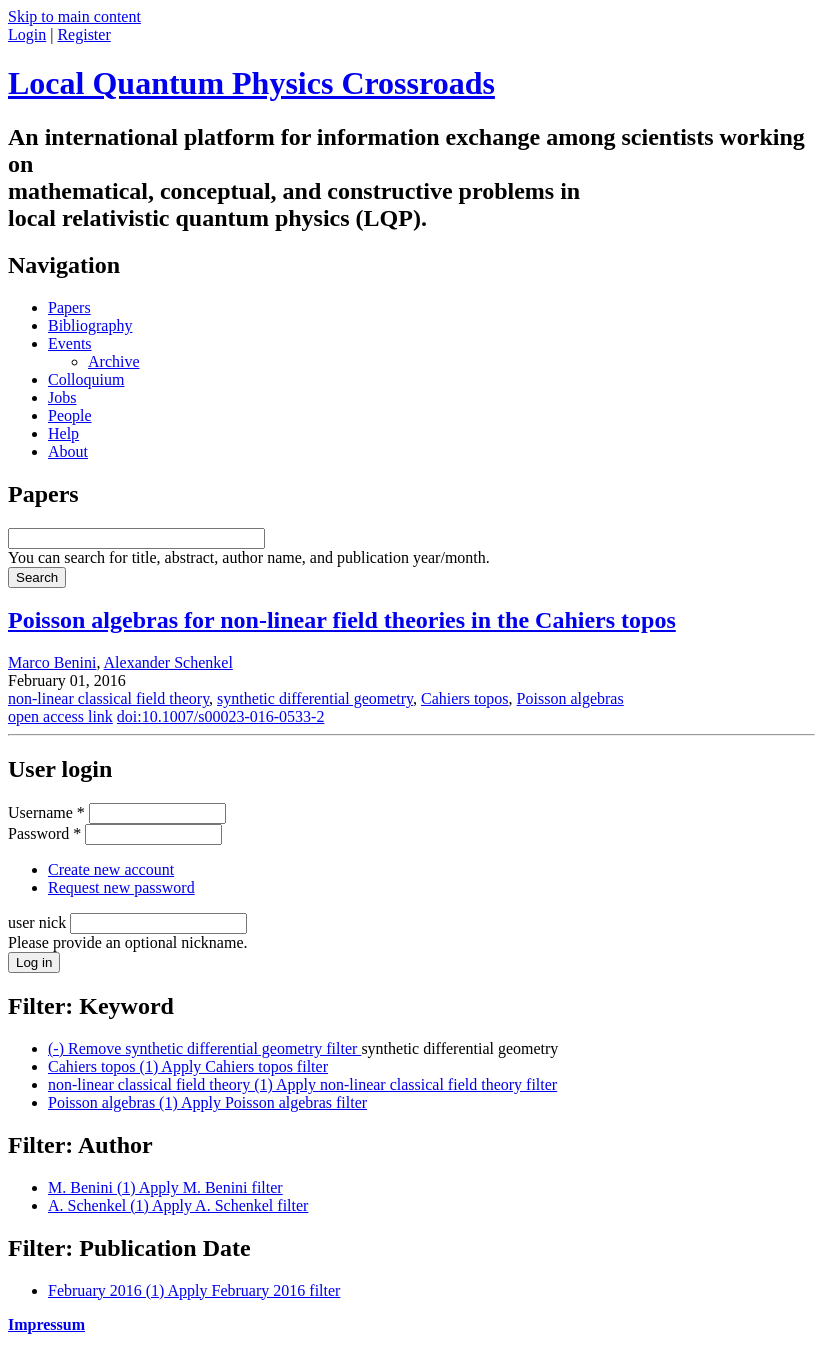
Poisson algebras (570, 698)
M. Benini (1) (165, 1187)
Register (83, 34)
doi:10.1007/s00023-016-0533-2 (221, 716)
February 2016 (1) (194, 1290)
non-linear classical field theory (108, 698)
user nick (39, 922)
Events (70, 343)
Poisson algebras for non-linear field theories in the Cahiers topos (342, 620)
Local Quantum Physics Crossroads (251, 83)
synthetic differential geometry (315, 698)
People (70, 415)
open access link (60, 716)
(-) (204, 1048)
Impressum (46, 1324)
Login (27, 34)
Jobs (62, 397)
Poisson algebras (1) (207, 1102)
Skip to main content (74, 16)
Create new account (111, 869)
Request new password (121, 887)
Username (46, 812)
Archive (114, 361)
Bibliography (90, 325)
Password (44, 833)
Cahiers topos (465, 698)
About (68, 451)
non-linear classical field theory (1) (302, 1084)
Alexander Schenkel (168, 662)
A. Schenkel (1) (178, 1205)
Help (63, 433)
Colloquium (86, 379)
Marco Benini (52, 662)
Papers (69, 307)
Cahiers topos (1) (188, 1066)
